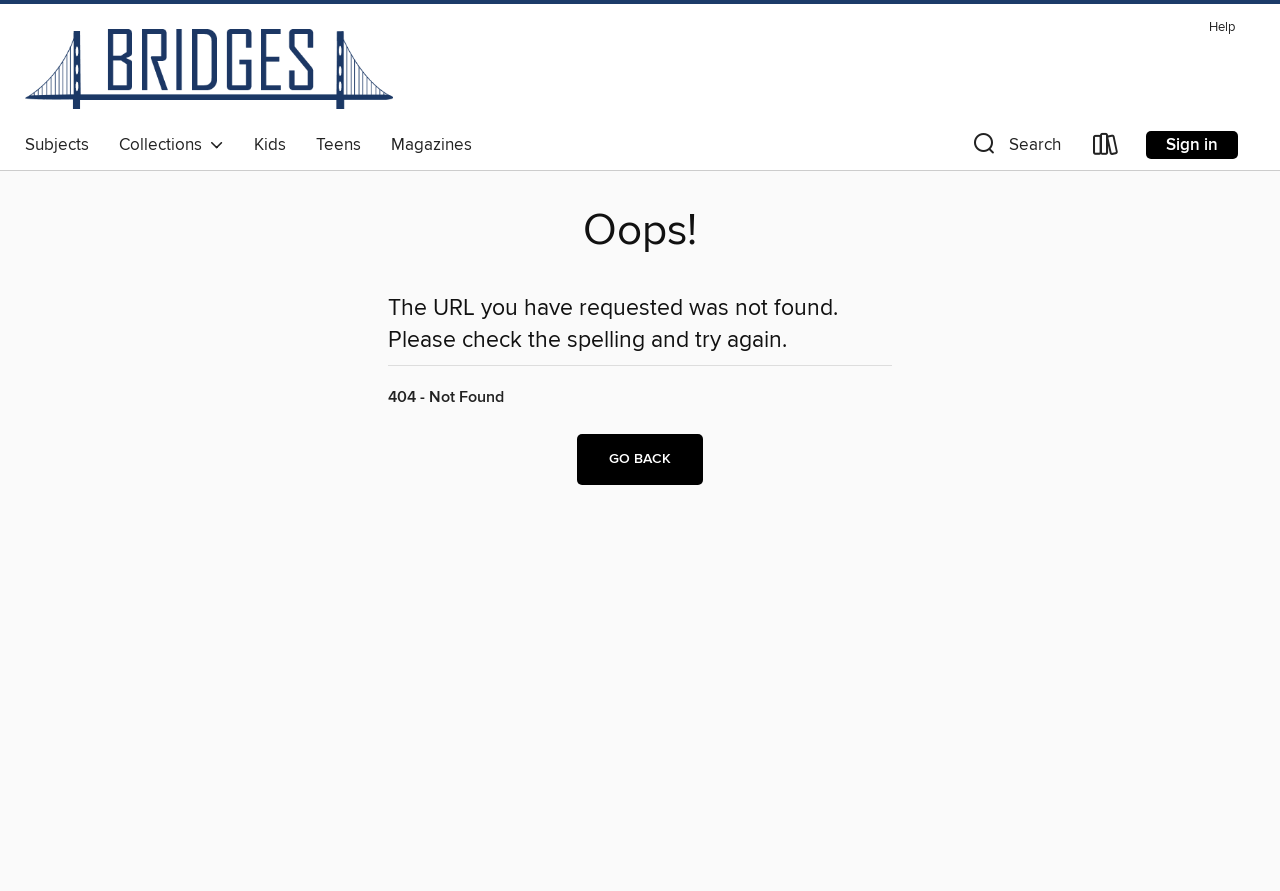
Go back (640, 459)
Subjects (57, 145)
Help (1222, 27)
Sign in (1192, 145)
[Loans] (1106, 148)
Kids (270, 145)
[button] (1015, 148)
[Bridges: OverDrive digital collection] (209, 69)
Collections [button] (171, 145)
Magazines (431, 145)
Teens (338, 145)
